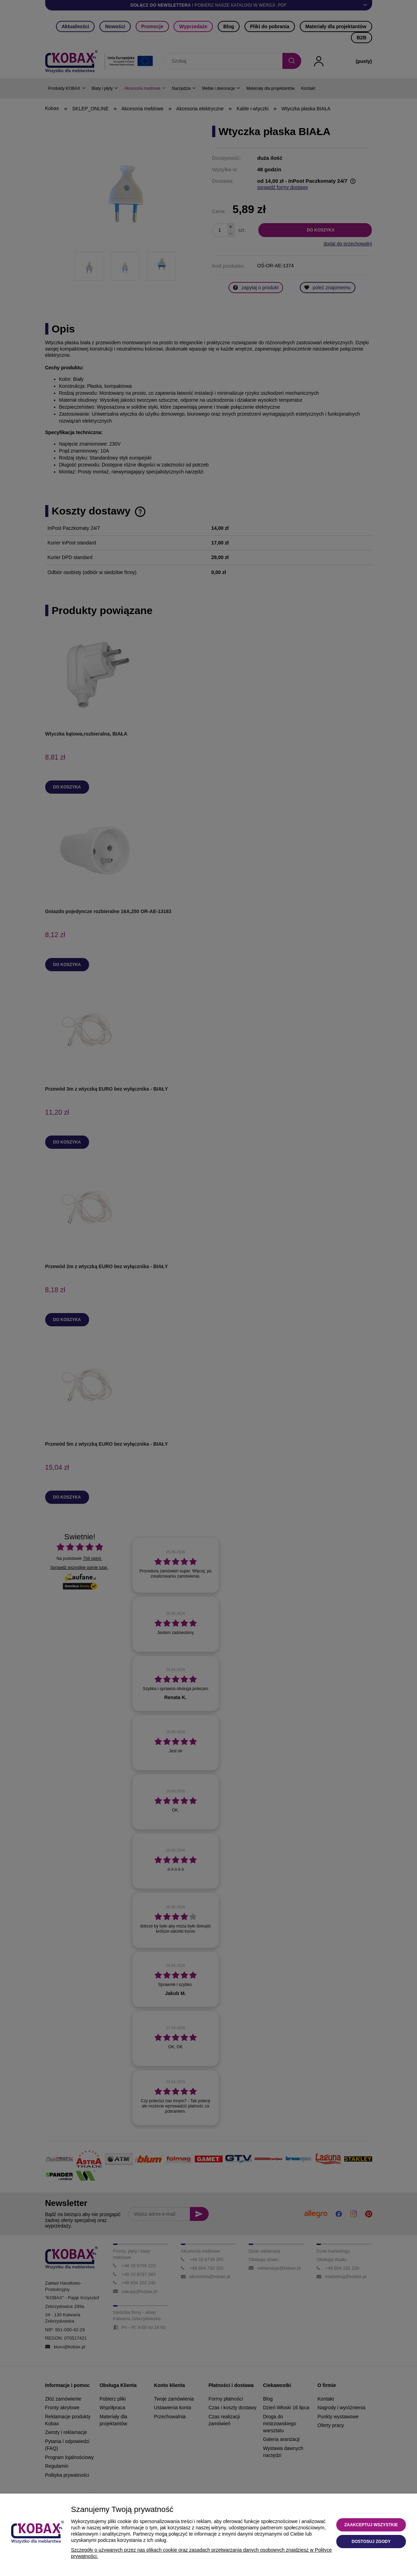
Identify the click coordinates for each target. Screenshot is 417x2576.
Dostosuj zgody (371, 2541)
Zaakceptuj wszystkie (371, 2524)
